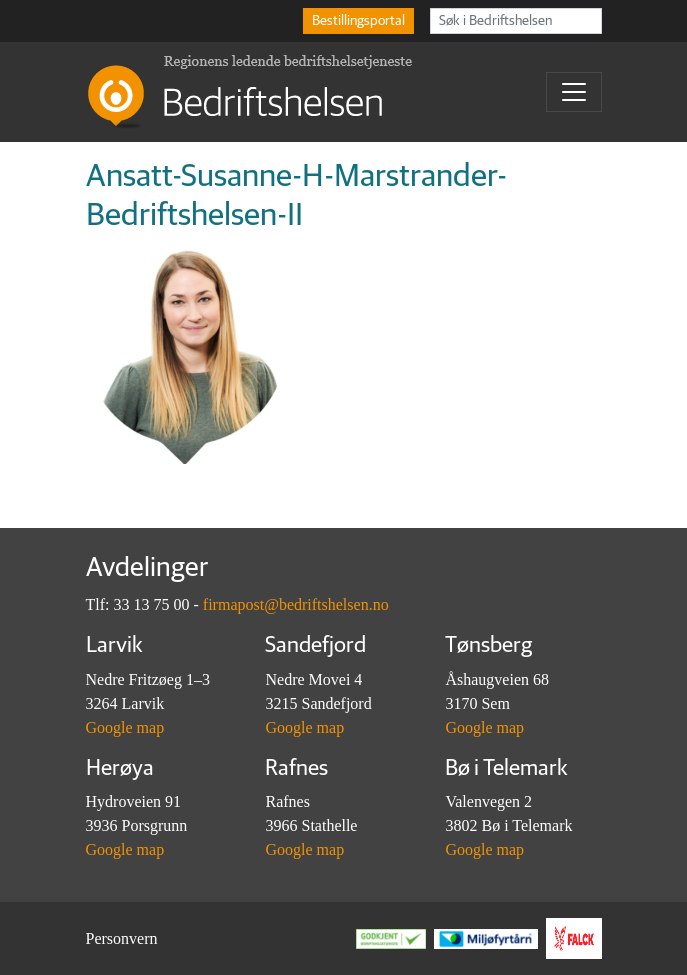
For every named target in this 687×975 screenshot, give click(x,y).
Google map (125, 727)
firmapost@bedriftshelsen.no (296, 604)
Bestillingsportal (358, 21)
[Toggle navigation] (574, 92)
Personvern (122, 938)
